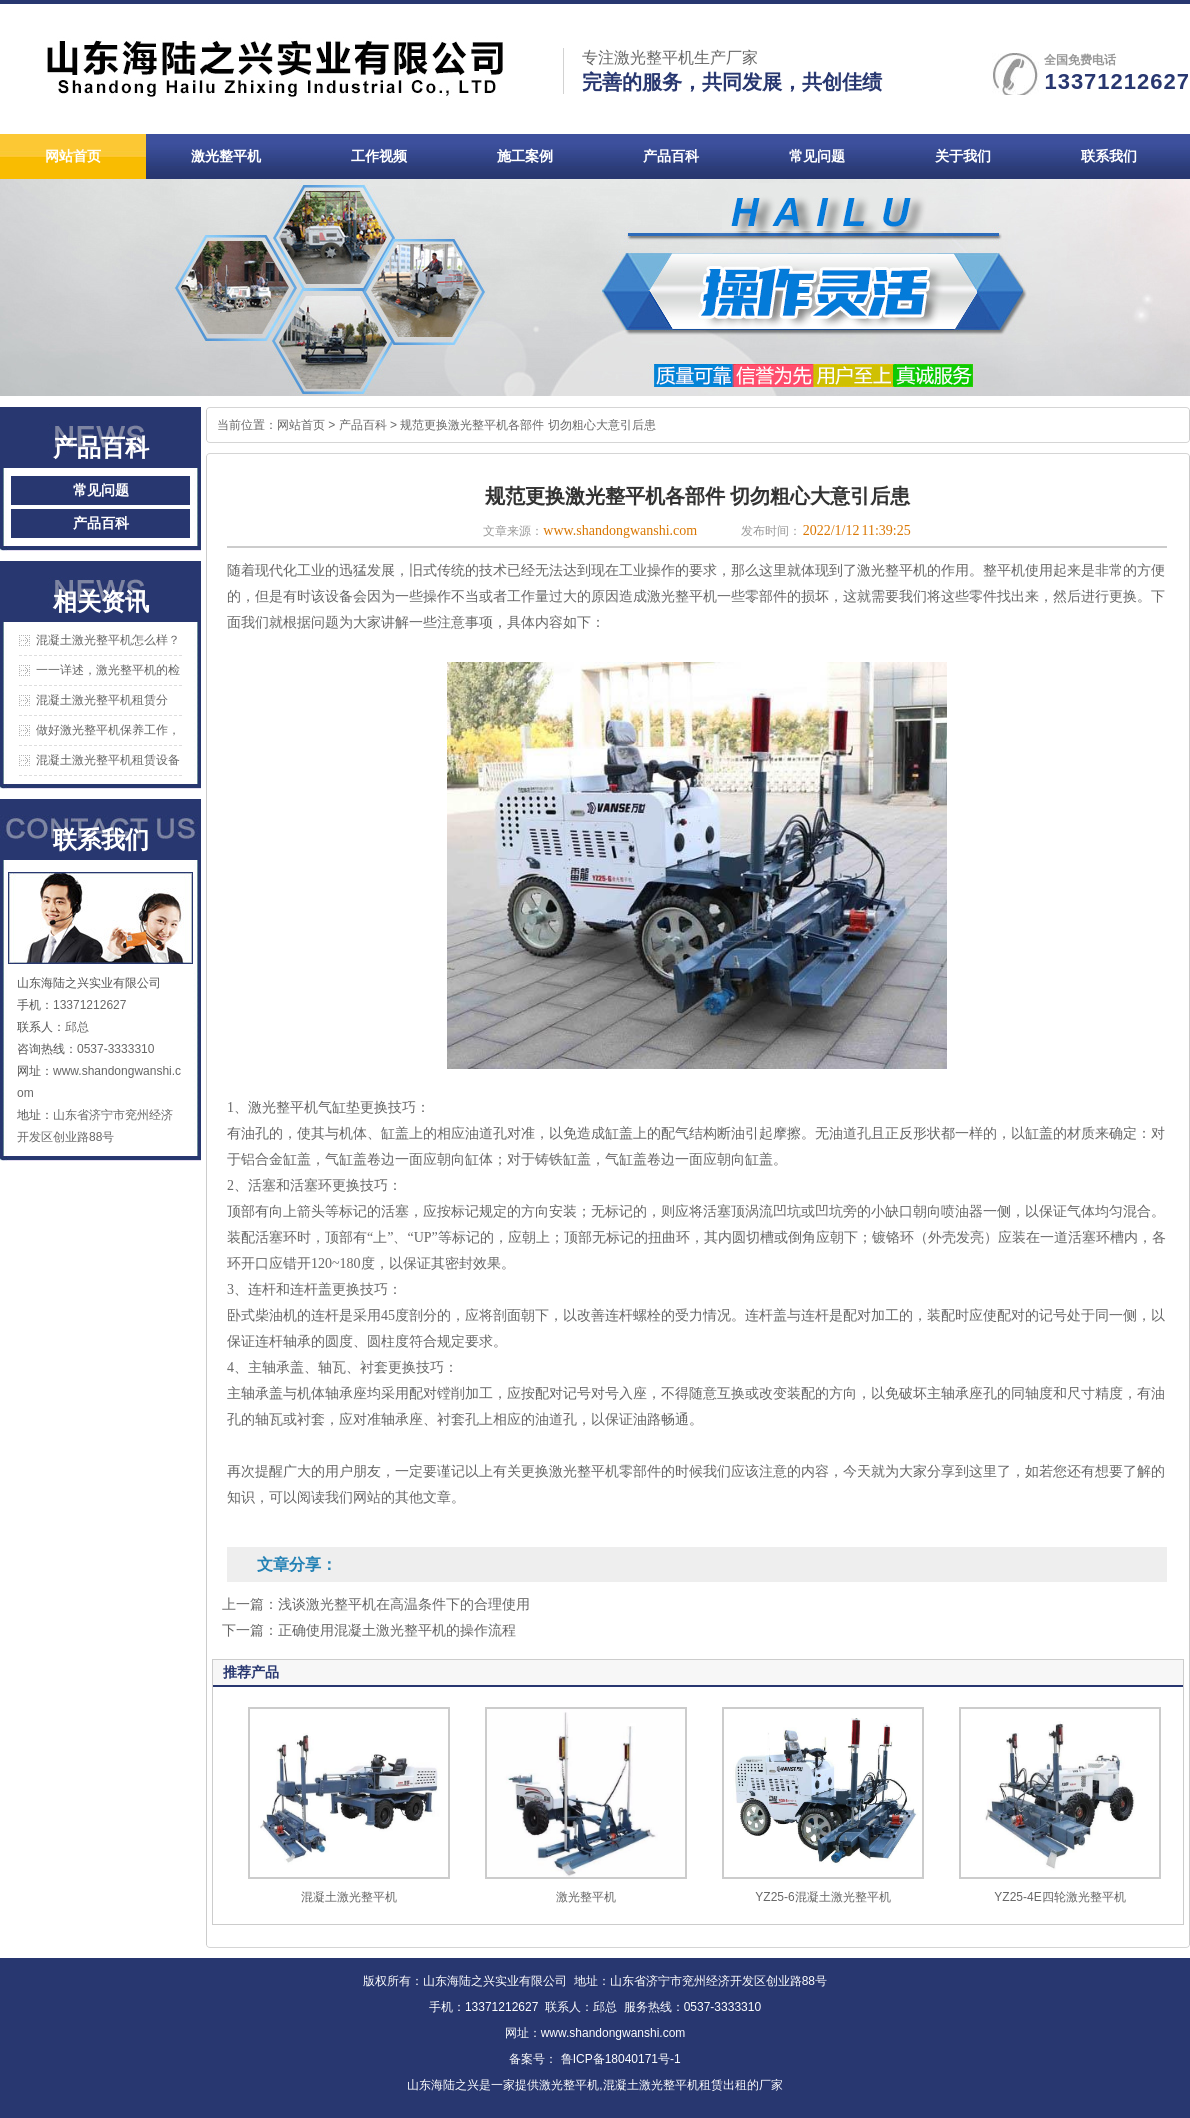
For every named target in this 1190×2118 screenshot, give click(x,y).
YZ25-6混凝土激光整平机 (822, 1897)
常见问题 (101, 490)
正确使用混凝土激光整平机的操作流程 (397, 1630)
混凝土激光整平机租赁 (663, 2085)
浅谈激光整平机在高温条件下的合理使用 (404, 1604)
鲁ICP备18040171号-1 (618, 2059)
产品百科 (101, 523)
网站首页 (301, 425)
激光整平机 (586, 1897)
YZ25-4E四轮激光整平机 (1059, 1897)
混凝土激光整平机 (349, 1897)
